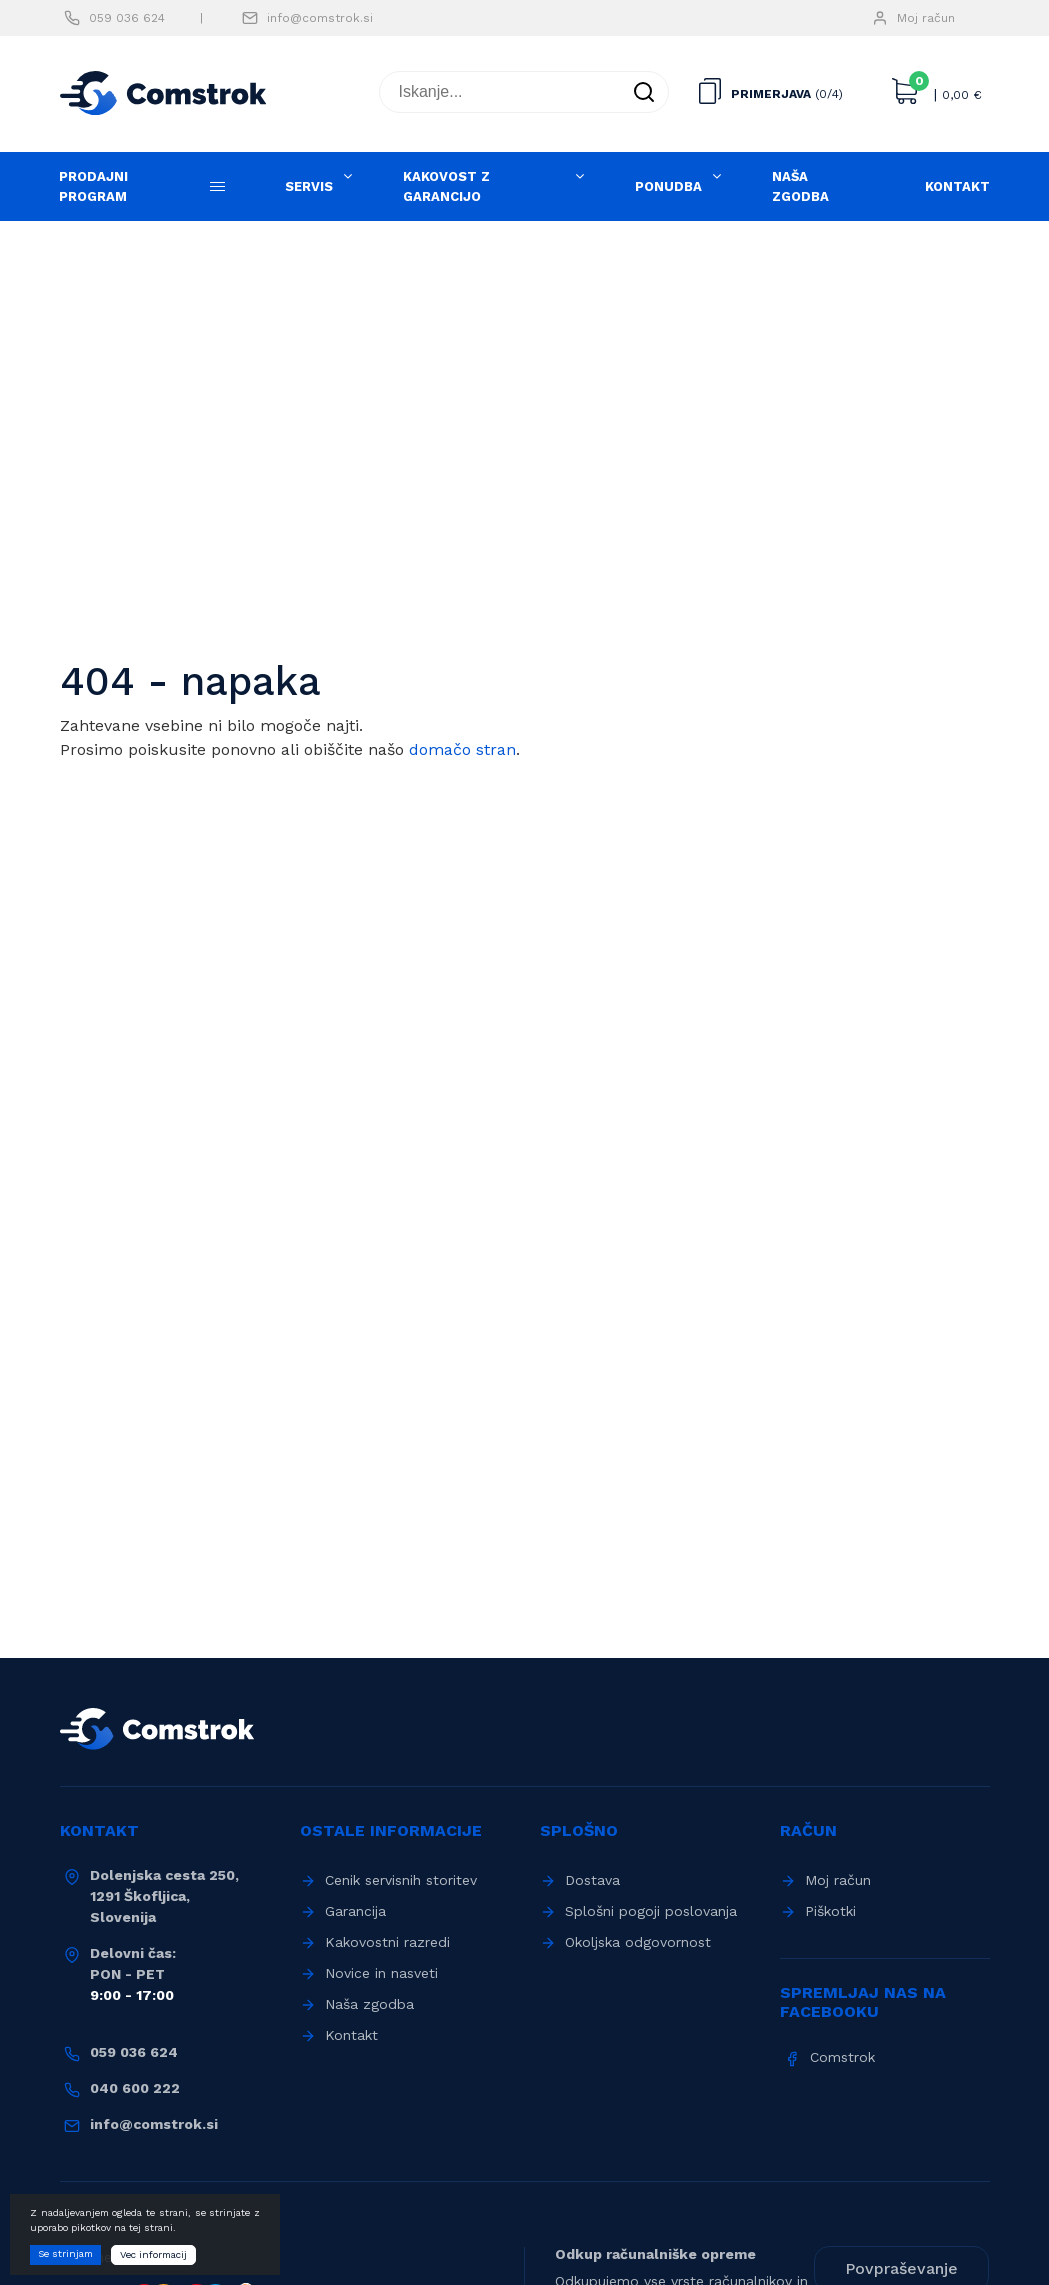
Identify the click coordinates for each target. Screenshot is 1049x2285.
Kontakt (957, 186)
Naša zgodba (800, 186)
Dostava (592, 1880)
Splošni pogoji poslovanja (651, 1911)
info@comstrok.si (320, 18)
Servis (309, 186)
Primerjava (771, 94)
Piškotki (830, 1911)
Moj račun (926, 18)
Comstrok (842, 2057)
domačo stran (462, 749)
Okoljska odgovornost (638, 1942)
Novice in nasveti (381, 1973)
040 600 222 (135, 2088)
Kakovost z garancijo (446, 186)
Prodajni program (93, 186)
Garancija (355, 1911)
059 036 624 (127, 18)
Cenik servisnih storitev (401, 1880)
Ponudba (668, 186)
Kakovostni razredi (387, 1942)
